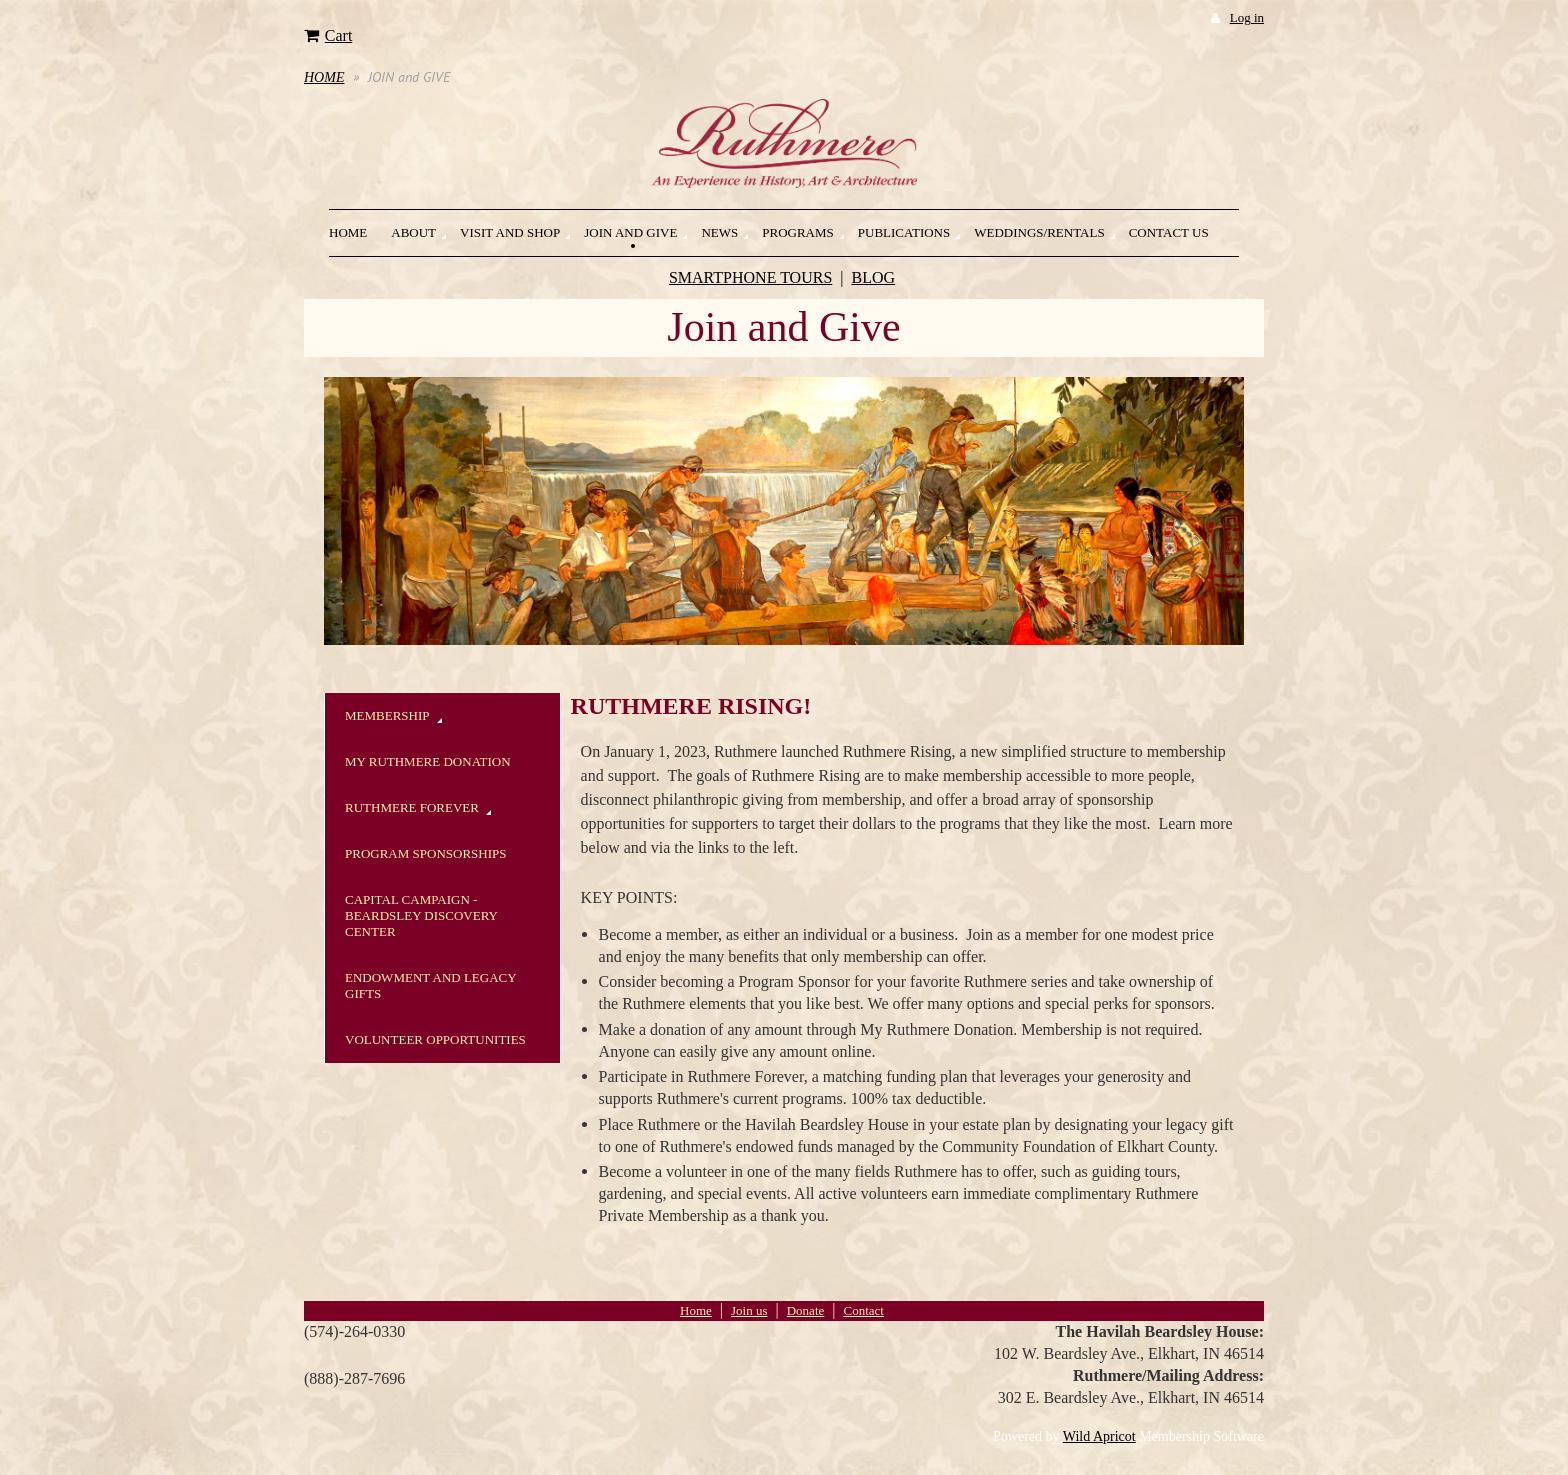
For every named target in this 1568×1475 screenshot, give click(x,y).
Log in (1247, 17)
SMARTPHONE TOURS (750, 277)
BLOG (874, 277)
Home (696, 1310)
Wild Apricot (1099, 1436)
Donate (806, 1310)
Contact (863, 1310)
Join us (749, 1310)
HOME (324, 77)
